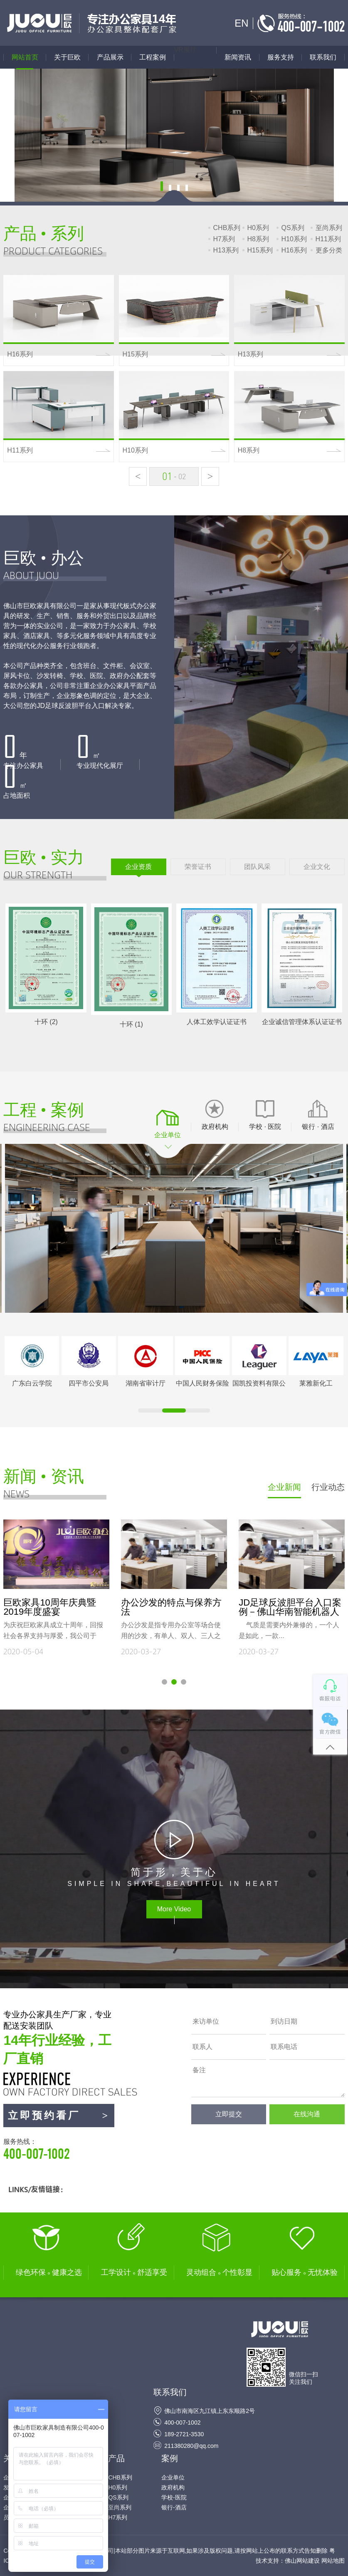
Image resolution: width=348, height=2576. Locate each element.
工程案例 (152, 57)
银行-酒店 (174, 2507)
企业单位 (173, 2477)
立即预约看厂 (59, 2115)
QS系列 (292, 227)
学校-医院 (174, 2497)
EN (241, 23)
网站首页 (25, 57)
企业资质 (138, 866)
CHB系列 (227, 227)
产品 (116, 2458)
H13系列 (226, 250)
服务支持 (280, 57)
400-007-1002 (182, 2422)
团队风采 (257, 866)
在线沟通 (307, 2114)
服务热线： (58, 2149)
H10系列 (294, 239)
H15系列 (260, 250)
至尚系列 (329, 227)
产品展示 (114, 57)
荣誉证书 (198, 866)
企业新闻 (284, 1487)
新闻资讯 (238, 57)
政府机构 (173, 2487)
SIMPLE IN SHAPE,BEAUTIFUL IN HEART (173, 1876)
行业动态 (328, 1487)
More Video (174, 1909)
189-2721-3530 (184, 2434)
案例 (169, 2458)
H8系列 (258, 239)
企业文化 (317, 866)
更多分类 (329, 250)
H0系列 (258, 227)
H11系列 (328, 239)
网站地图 (333, 2560)
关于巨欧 (67, 57)
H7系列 (224, 239)
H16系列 (294, 250)
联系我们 (323, 57)
